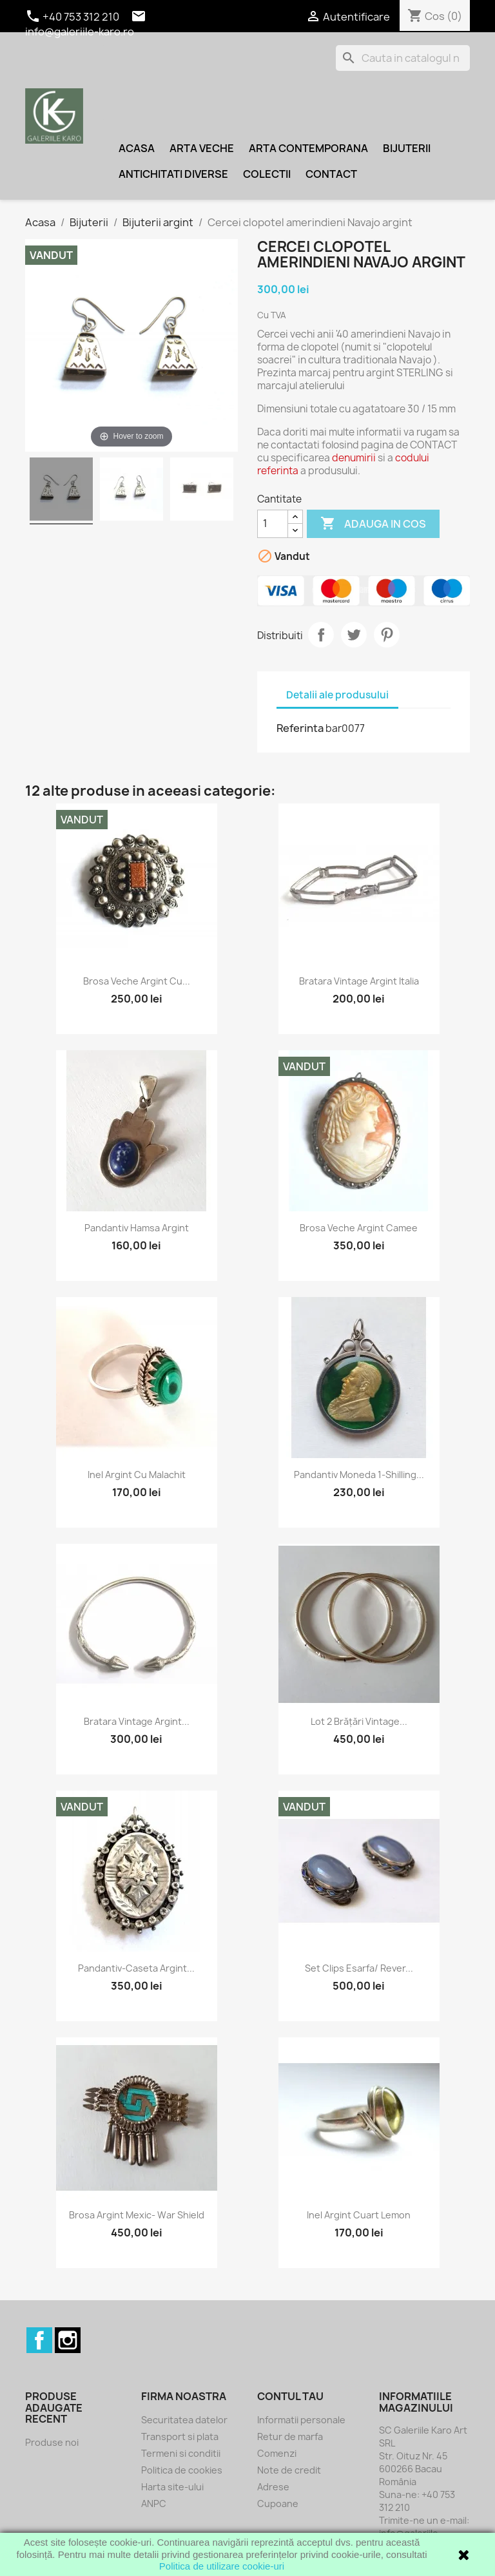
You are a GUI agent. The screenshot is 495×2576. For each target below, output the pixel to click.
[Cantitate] (272, 524)
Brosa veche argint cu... (136, 981)
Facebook (39, 2340)
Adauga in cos (373, 523)
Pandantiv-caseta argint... (136, 1968)
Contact (331, 174)
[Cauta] (403, 58)
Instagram (68, 2340)
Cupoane (277, 2503)
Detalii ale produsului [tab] (337, 695)
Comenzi (276, 2453)
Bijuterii (407, 148)
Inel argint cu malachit (137, 1474)
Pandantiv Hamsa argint (136, 1228)
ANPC (153, 2503)
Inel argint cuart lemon (359, 2215)
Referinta (300, 728)
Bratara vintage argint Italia (359, 981)
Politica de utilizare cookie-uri (221, 2566)
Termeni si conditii (180, 2453)
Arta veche (202, 148)
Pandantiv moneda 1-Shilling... (359, 1474)
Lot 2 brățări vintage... (359, 1721)
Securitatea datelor (184, 2420)
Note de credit (289, 2470)
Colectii (267, 174)
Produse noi (52, 2442)
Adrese (273, 2487)
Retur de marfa (290, 2436)
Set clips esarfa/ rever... (359, 1968)
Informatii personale (301, 2420)
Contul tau (290, 2396)
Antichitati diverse (173, 174)
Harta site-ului (172, 2487)
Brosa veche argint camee (359, 1228)
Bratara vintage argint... (136, 1721)
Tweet (354, 635)
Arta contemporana (308, 148)
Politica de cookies (181, 2470)
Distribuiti (321, 635)
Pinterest (387, 635)
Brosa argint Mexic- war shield (136, 2215)
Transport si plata (179, 2436)
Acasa (137, 148)
